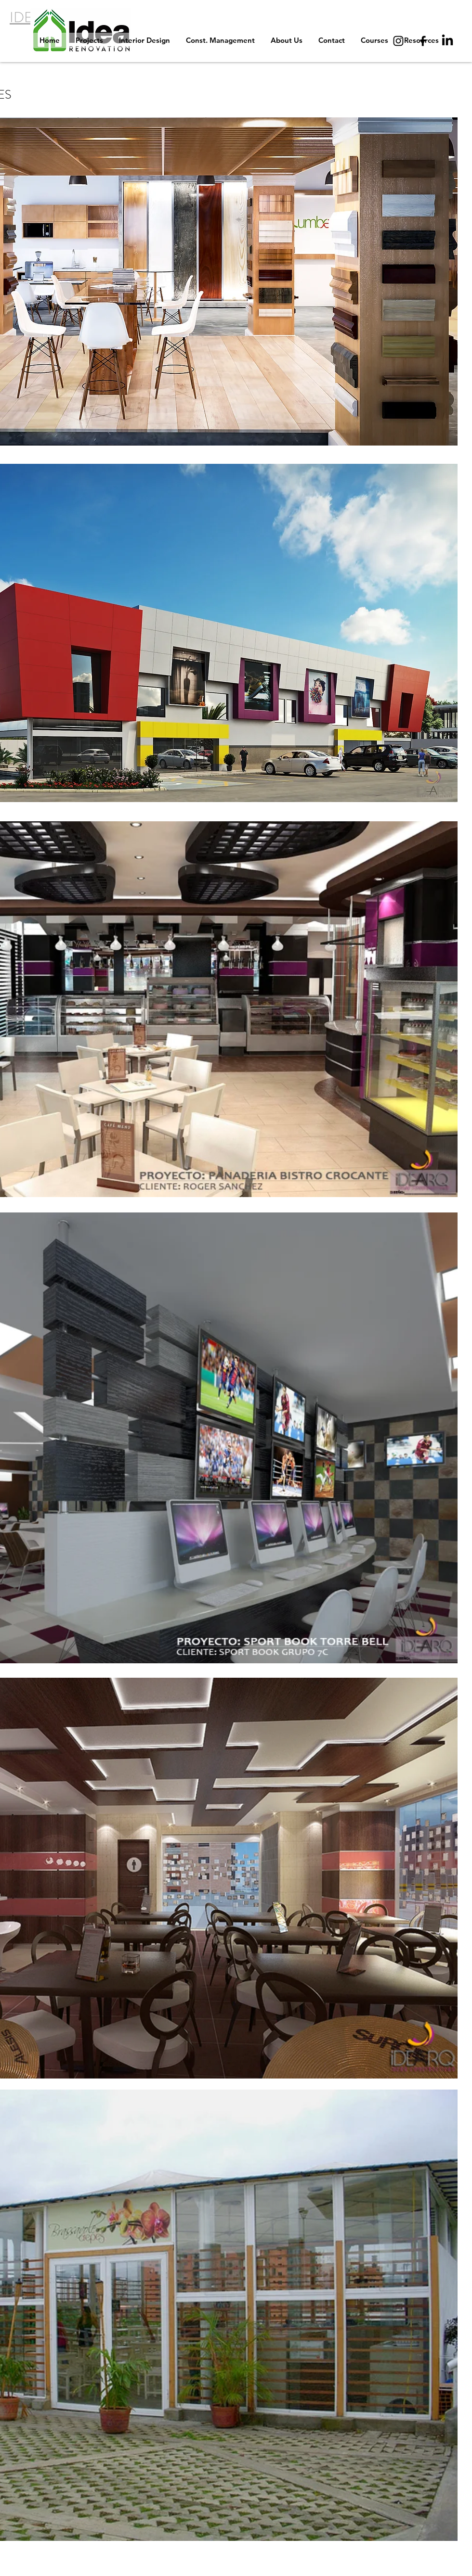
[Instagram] (398, 41)
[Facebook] (423, 41)
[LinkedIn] (447, 41)
